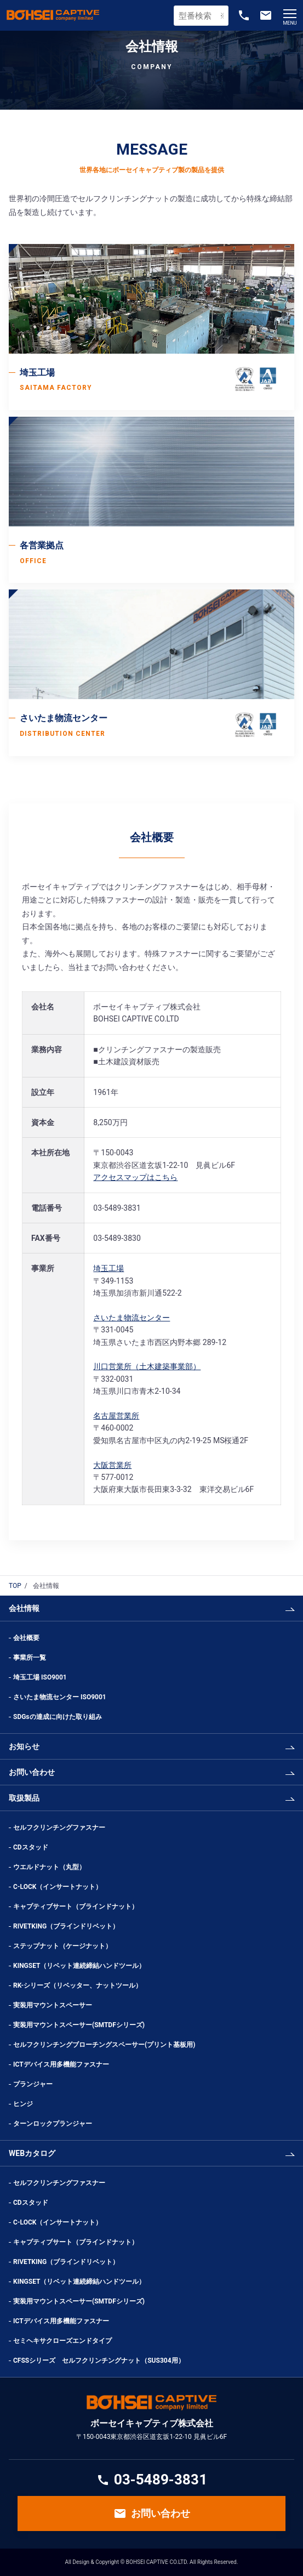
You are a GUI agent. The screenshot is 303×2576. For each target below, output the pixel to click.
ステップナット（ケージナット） (62, 1946)
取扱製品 (24, 1798)
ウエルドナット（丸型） (52, 1867)
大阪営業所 (112, 1465)
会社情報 (24, 1608)
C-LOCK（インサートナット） (57, 1887)
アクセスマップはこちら (135, 1177)
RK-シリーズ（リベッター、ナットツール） (77, 1985)
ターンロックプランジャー (52, 2123)
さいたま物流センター (131, 1317)
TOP (15, 1585)
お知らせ (24, 1746)
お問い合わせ (32, 1772)
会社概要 (26, 1638)
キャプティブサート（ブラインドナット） (75, 1906)
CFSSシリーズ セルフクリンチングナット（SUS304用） (99, 2360)
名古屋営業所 (116, 1415)
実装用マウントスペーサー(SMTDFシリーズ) (79, 2025)
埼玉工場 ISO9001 (40, 1677)
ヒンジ (23, 2104)
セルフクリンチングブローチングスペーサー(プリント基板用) (104, 2045)
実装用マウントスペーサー (52, 2005)
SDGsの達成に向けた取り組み (57, 1717)
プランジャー (33, 2084)
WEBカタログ (32, 2153)
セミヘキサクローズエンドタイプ (62, 2341)
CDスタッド (30, 1847)
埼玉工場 (108, 1268)
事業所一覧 (29, 1657)
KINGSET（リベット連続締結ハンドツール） (79, 1966)
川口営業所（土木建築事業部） (147, 1366)
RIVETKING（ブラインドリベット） (66, 1926)
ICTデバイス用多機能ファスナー (61, 2064)
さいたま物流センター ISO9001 (59, 1697)
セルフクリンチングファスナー (59, 1827)
